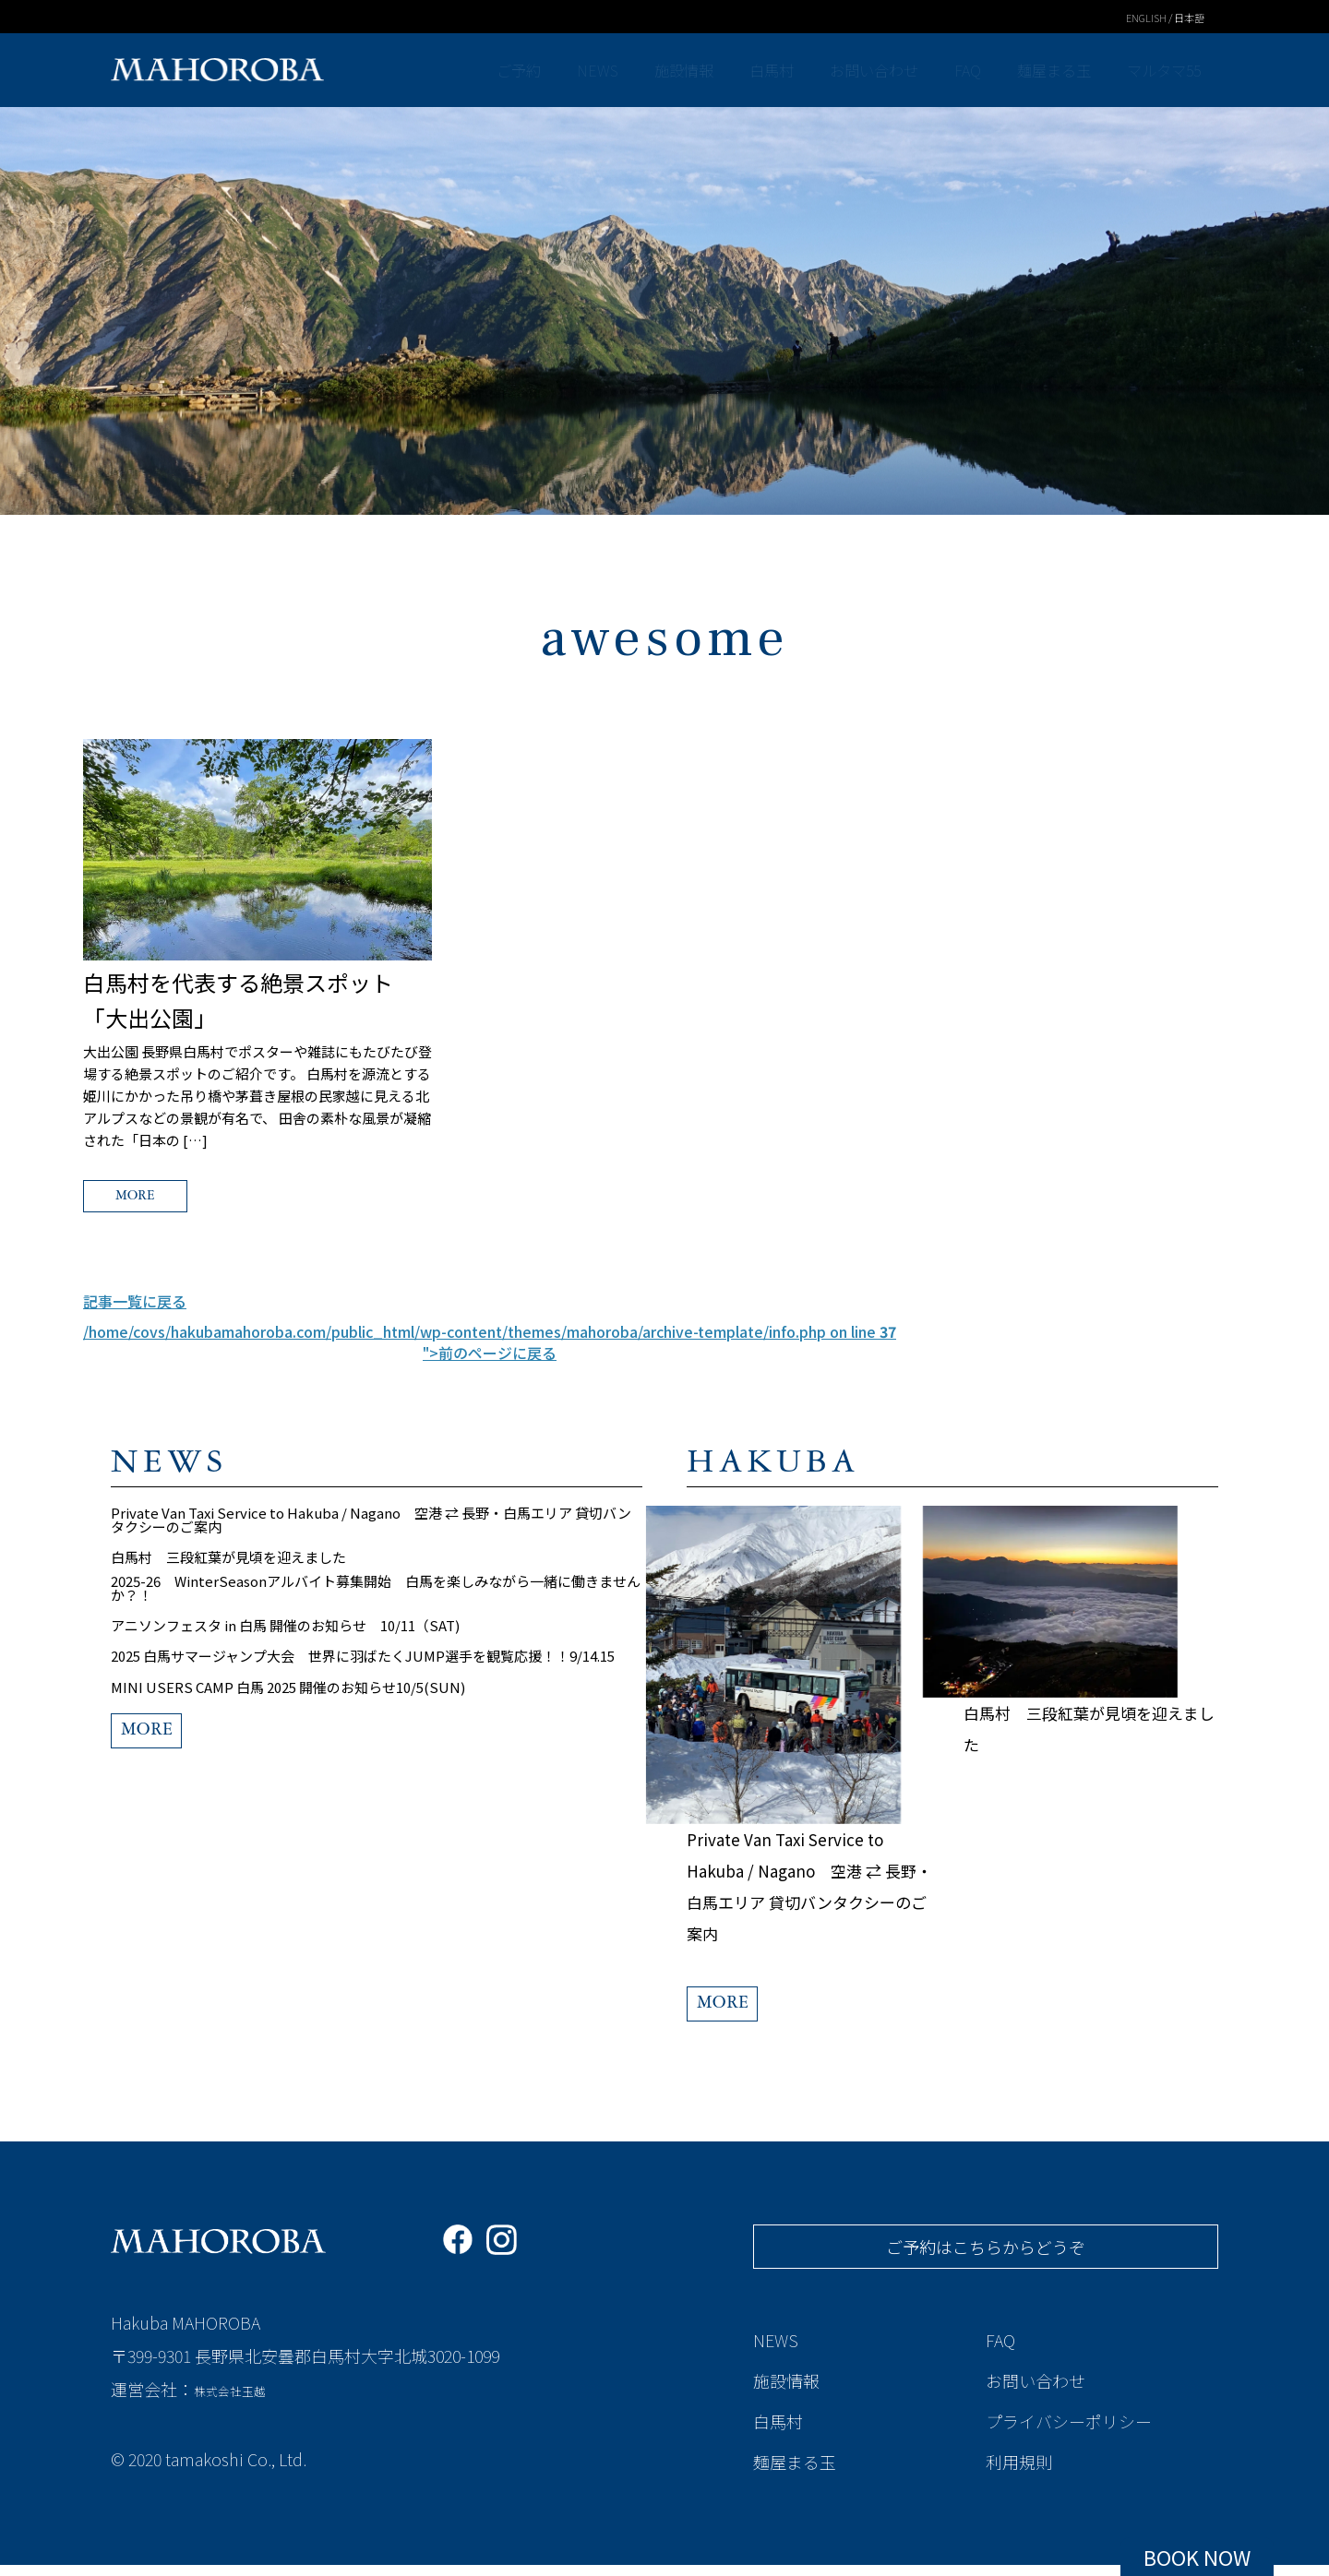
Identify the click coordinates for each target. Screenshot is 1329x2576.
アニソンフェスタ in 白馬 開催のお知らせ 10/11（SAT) (285, 1657)
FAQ (968, 70)
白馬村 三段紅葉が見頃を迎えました (228, 1572)
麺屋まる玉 (1052, 70)
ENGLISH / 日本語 (1158, 17)
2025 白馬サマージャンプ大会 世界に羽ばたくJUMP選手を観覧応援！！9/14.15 (363, 1695)
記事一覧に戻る (134, 1307)
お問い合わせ (876, 70)
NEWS (604, 70)
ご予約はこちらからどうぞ (985, 2258)
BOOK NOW (1197, 2556)
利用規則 (1019, 2473)
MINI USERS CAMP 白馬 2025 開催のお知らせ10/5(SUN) (288, 1734)
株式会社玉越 (243, 2403)
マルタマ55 (1162, 70)
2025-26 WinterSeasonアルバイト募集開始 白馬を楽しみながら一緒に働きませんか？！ (376, 1611)
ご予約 (529, 70)
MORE (171, 1199)
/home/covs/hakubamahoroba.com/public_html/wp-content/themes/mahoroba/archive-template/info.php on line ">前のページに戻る (489, 1349)
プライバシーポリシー (1069, 2432)
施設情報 (687, 70)
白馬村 (773, 70)
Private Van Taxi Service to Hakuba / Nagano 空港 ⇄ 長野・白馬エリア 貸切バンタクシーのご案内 (371, 1526)
